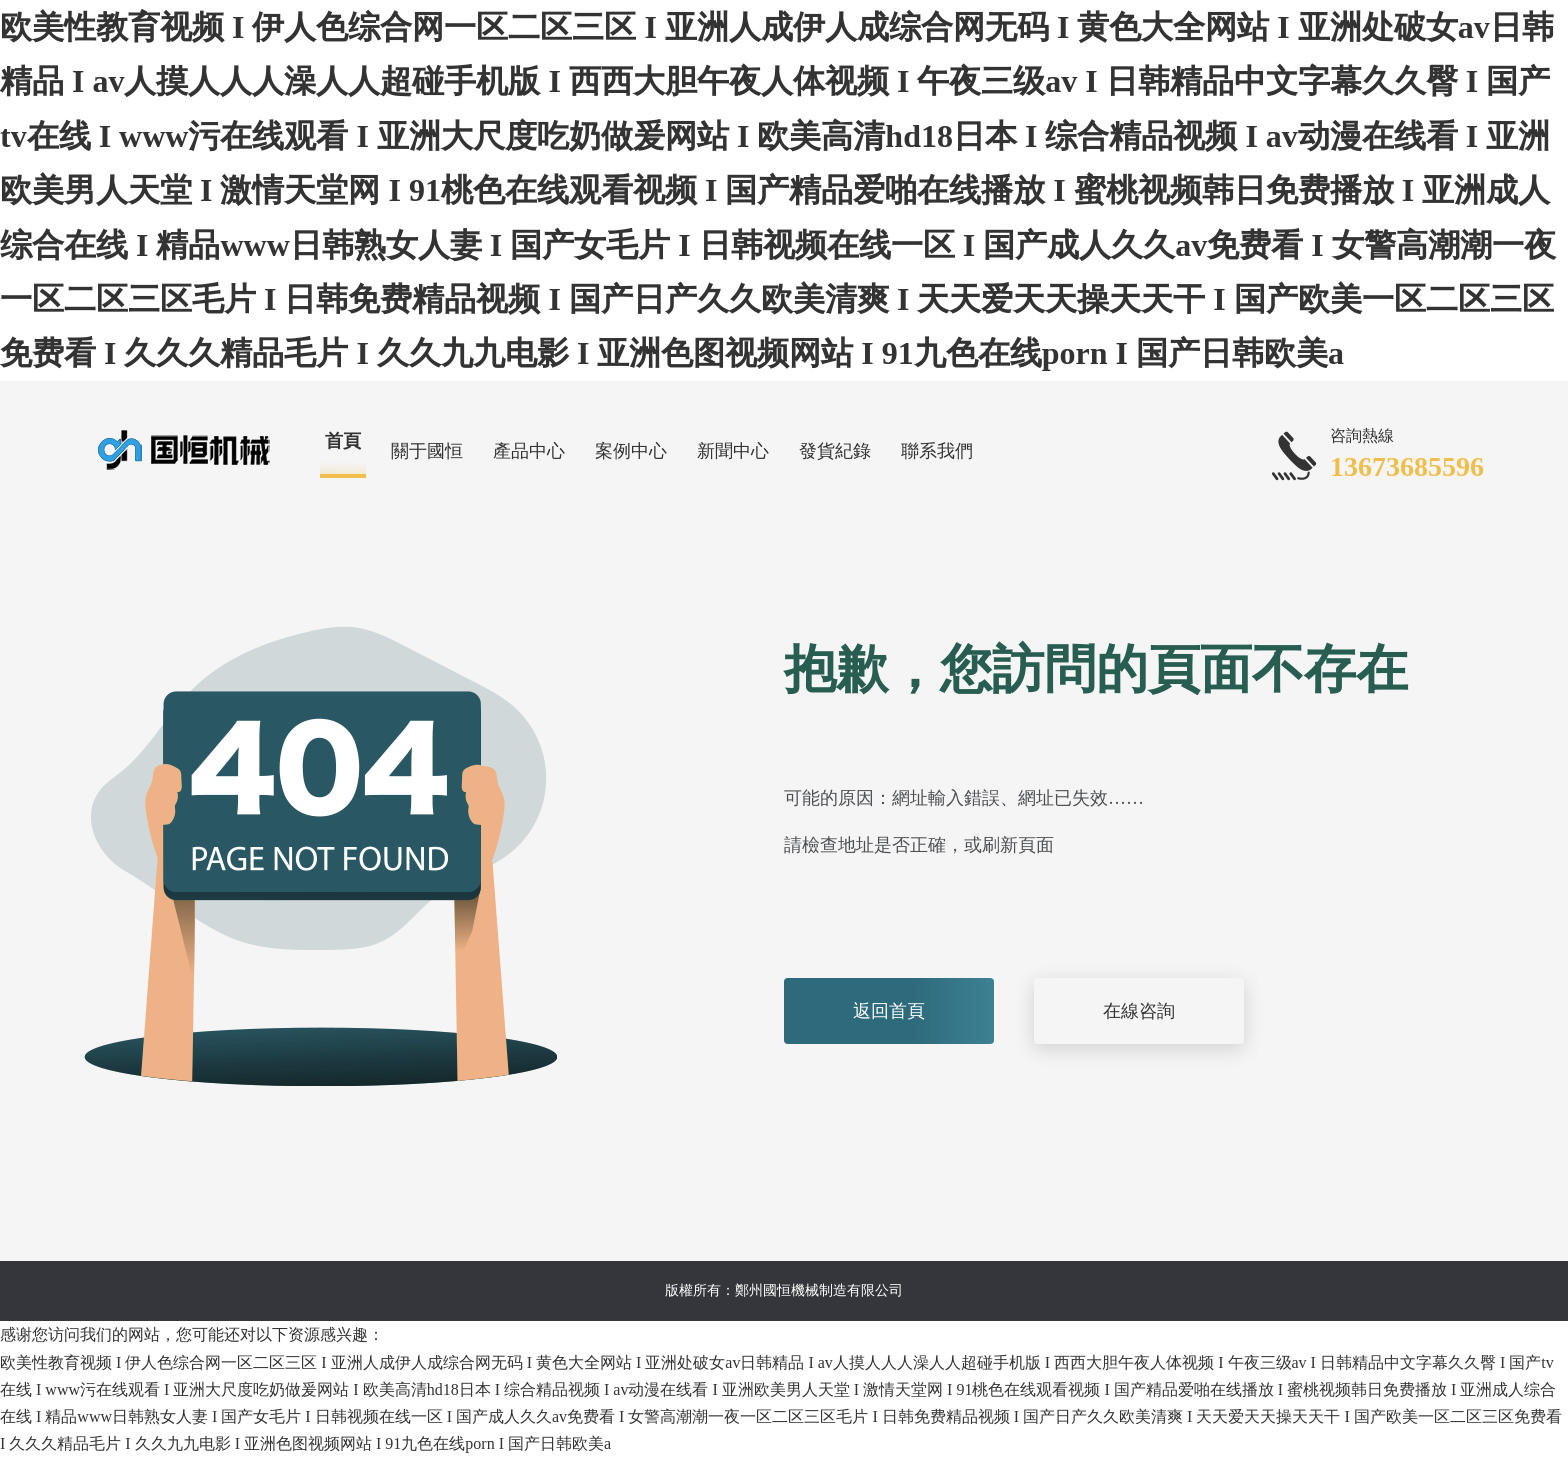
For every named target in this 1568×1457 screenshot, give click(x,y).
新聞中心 (733, 451)
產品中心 (529, 451)
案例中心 (631, 451)
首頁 (343, 441)
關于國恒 (427, 451)
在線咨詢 (1139, 1011)
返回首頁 (889, 1011)
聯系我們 (937, 451)
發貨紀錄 (835, 451)
